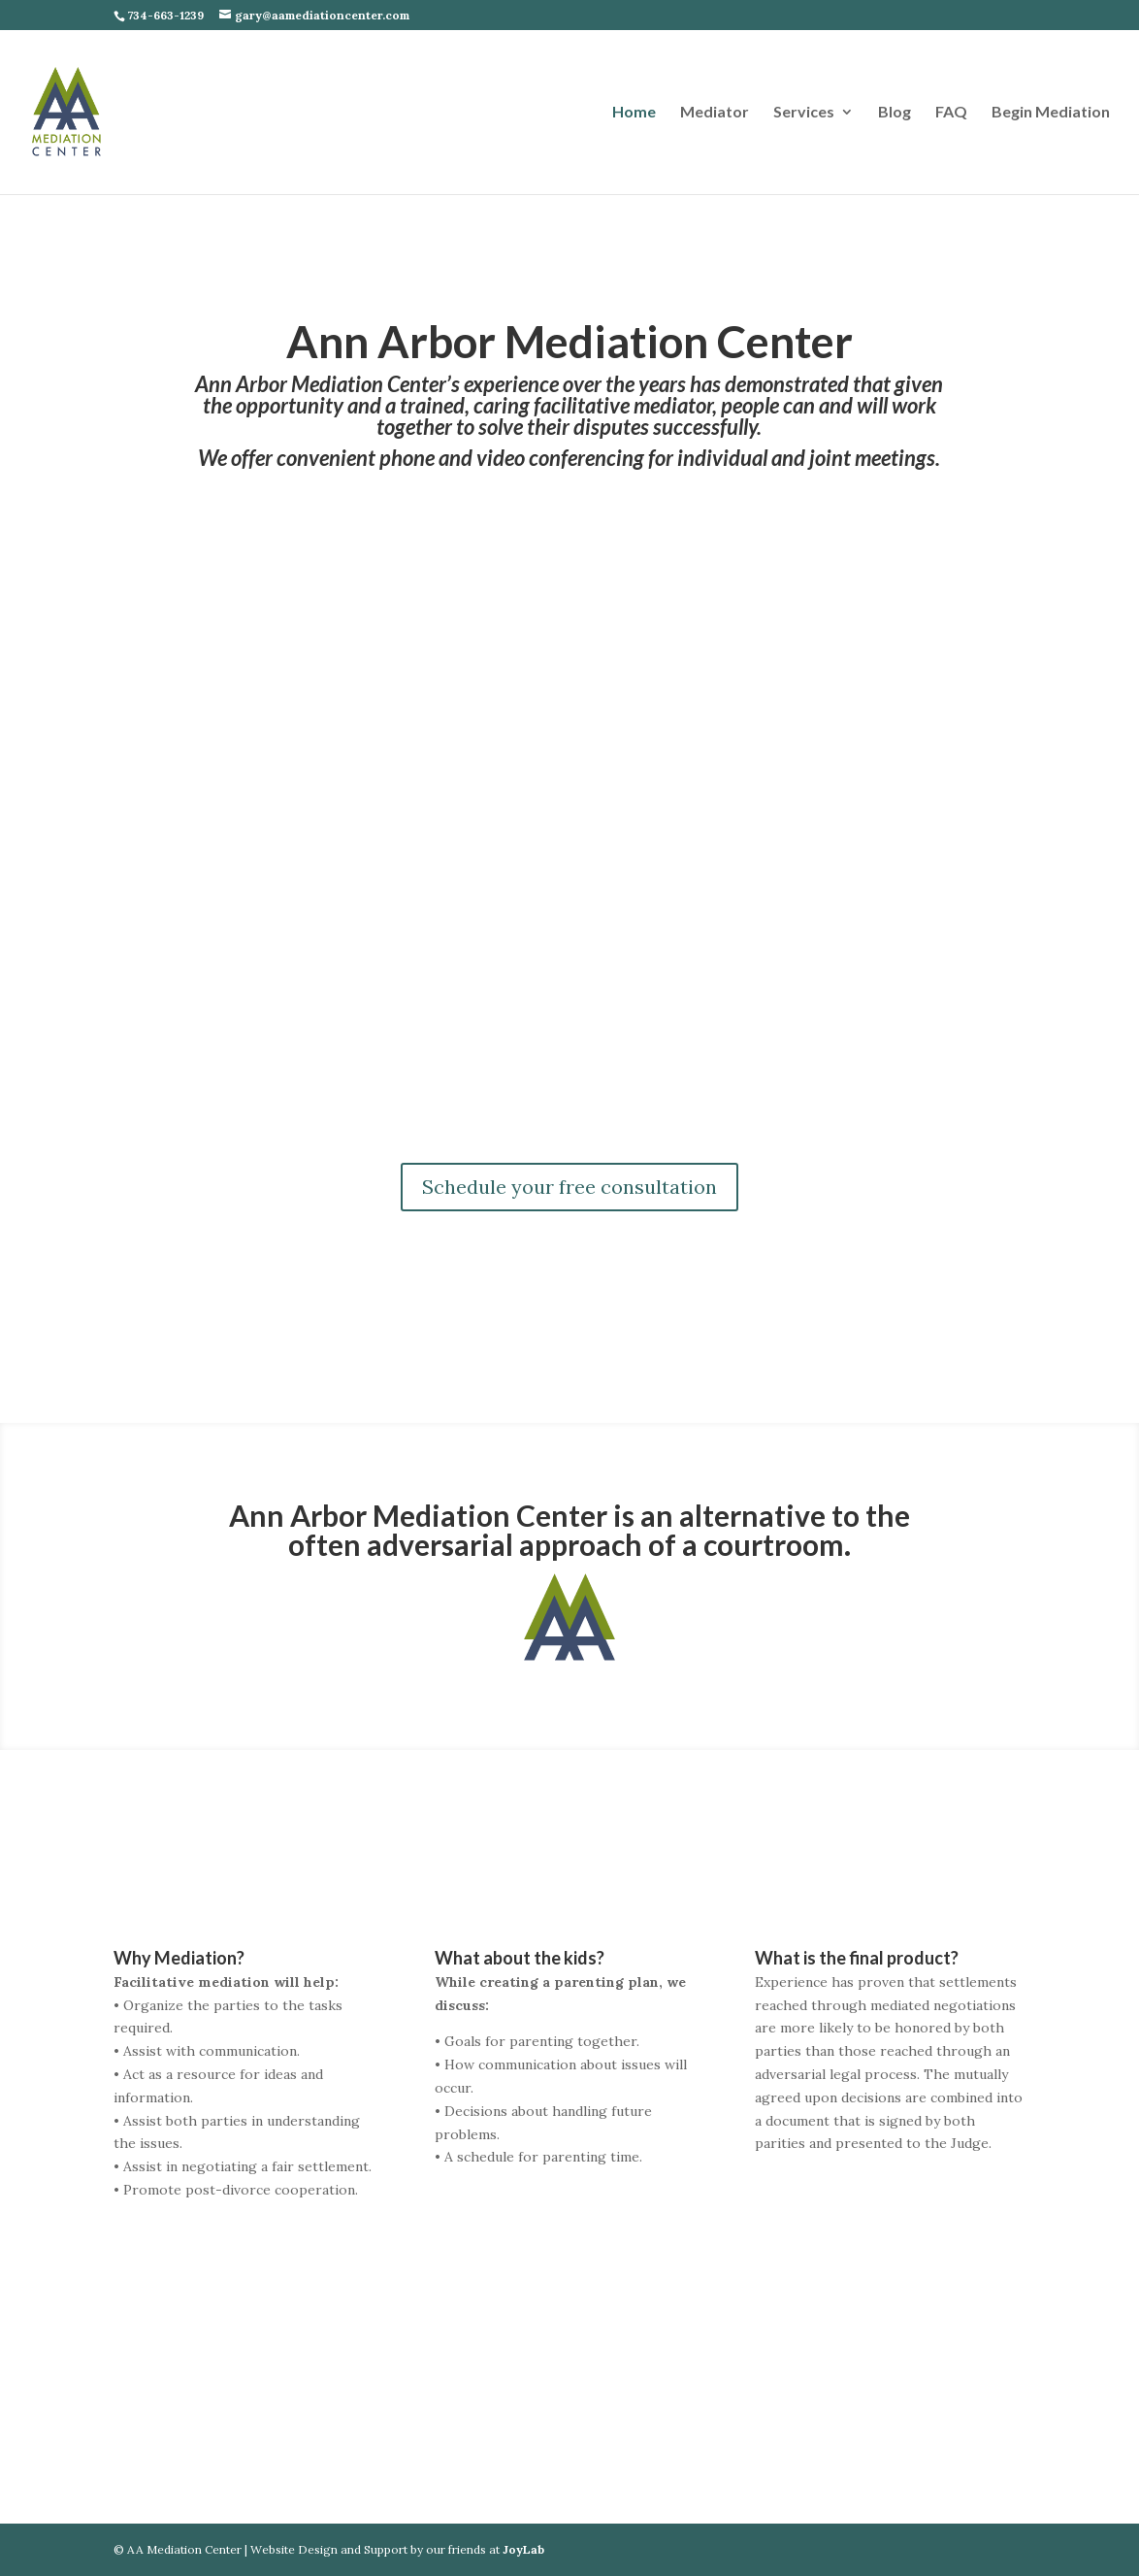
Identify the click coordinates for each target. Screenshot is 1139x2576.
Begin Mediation (1051, 112)
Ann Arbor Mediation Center (569, 341)
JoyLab (523, 2549)
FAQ (951, 112)
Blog (894, 112)
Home (634, 112)
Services (803, 112)
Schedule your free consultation (569, 1186)
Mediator (714, 112)
